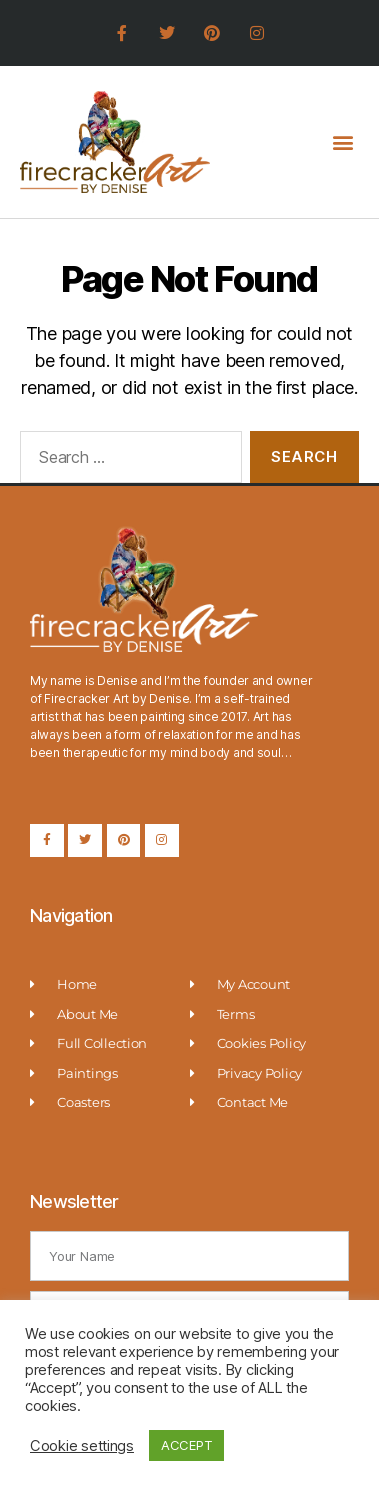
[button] (342, 141)
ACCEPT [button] (186, 1445)
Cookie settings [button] (82, 1446)
